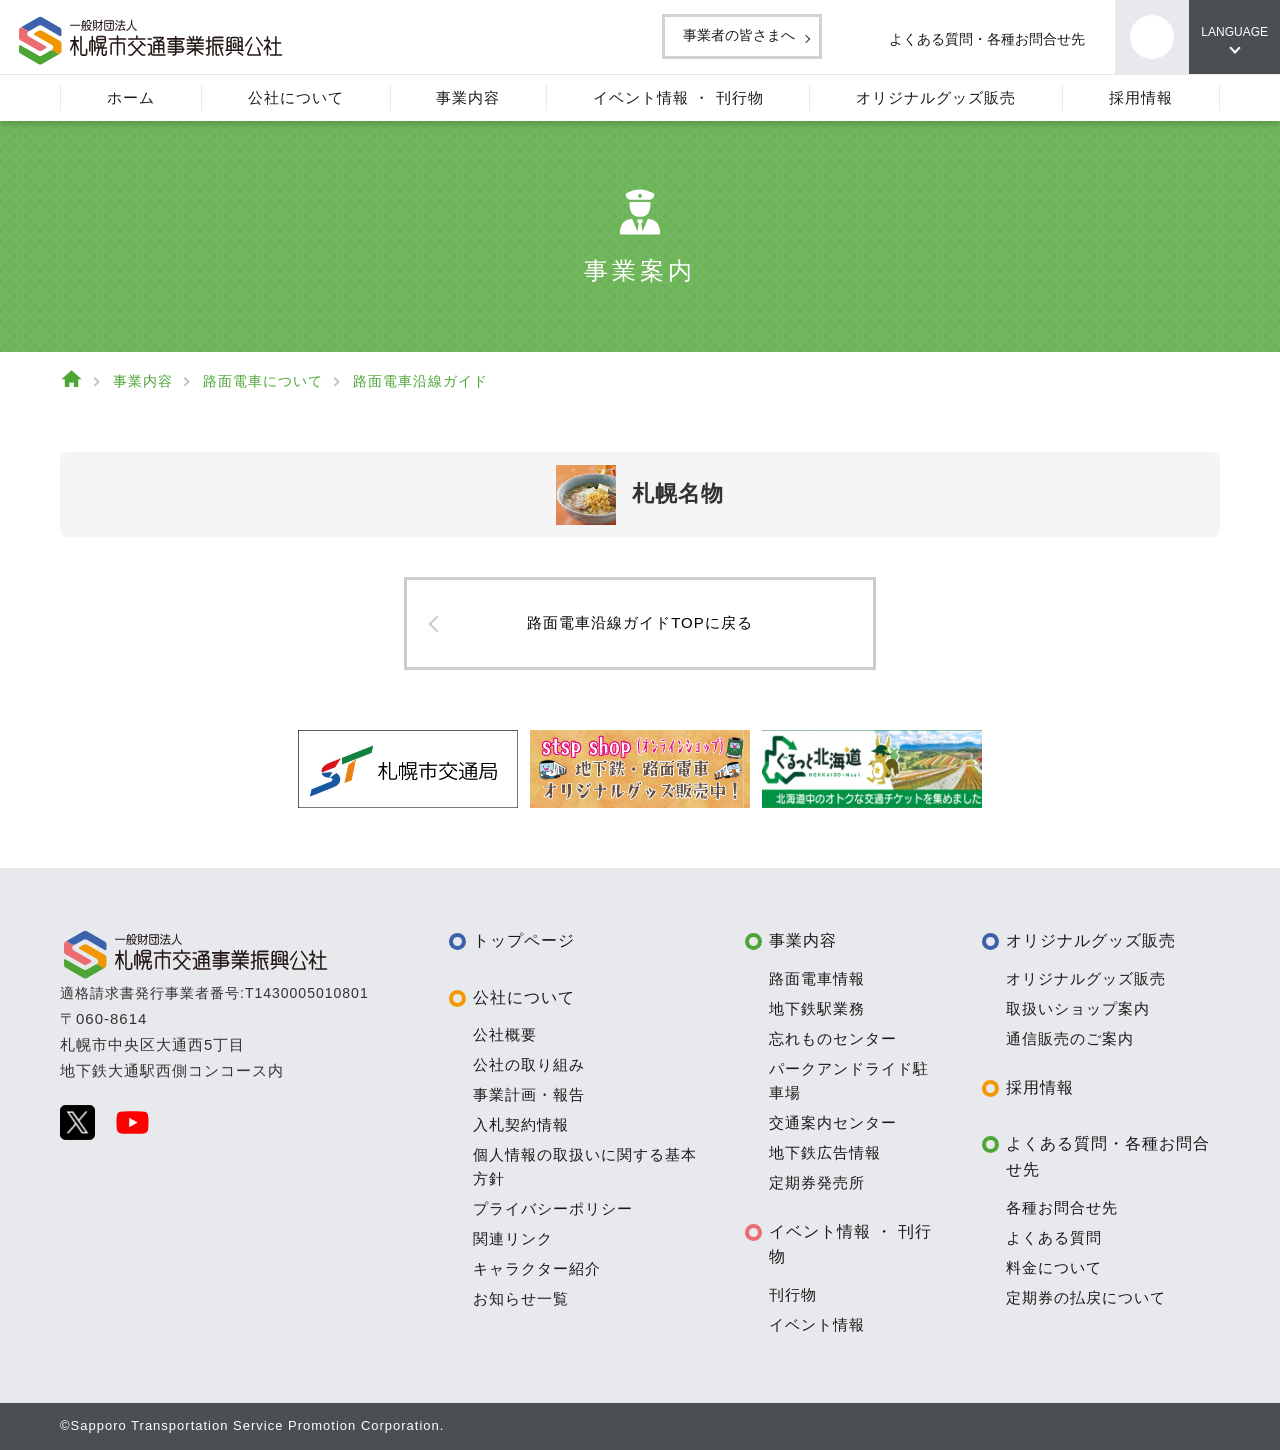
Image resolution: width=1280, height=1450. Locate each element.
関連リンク (513, 1238)
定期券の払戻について (1086, 1297)
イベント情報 (817, 1324)
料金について (1054, 1267)
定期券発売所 (817, 1182)
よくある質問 (1054, 1237)
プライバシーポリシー (553, 1208)
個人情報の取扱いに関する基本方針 (585, 1166)
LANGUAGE (1230, 32)
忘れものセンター (833, 1038)
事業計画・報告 (529, 1094)
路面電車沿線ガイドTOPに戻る (640, 622)
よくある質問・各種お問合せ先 (965, 38)
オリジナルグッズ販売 (1091, 940)
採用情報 (1040, 1087)
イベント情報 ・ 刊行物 (851, 1244)
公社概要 (505, 1034)
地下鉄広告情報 (825, 1152)
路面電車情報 (817, 978)
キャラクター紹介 (537, 1268)
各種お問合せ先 (1062, 1207)
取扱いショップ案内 (1078, 1008)
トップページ (524, 940)
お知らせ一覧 (521, 1298)
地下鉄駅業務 (817, 1008)
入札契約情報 (521, 1124)
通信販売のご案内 (1070, 1038)
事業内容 (803, 940)
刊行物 (793, 1294)
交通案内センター (833, 1122)
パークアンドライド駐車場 (849, 1080)
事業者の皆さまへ (694, 35)
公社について (524, 997)
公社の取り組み (529, 1064)
